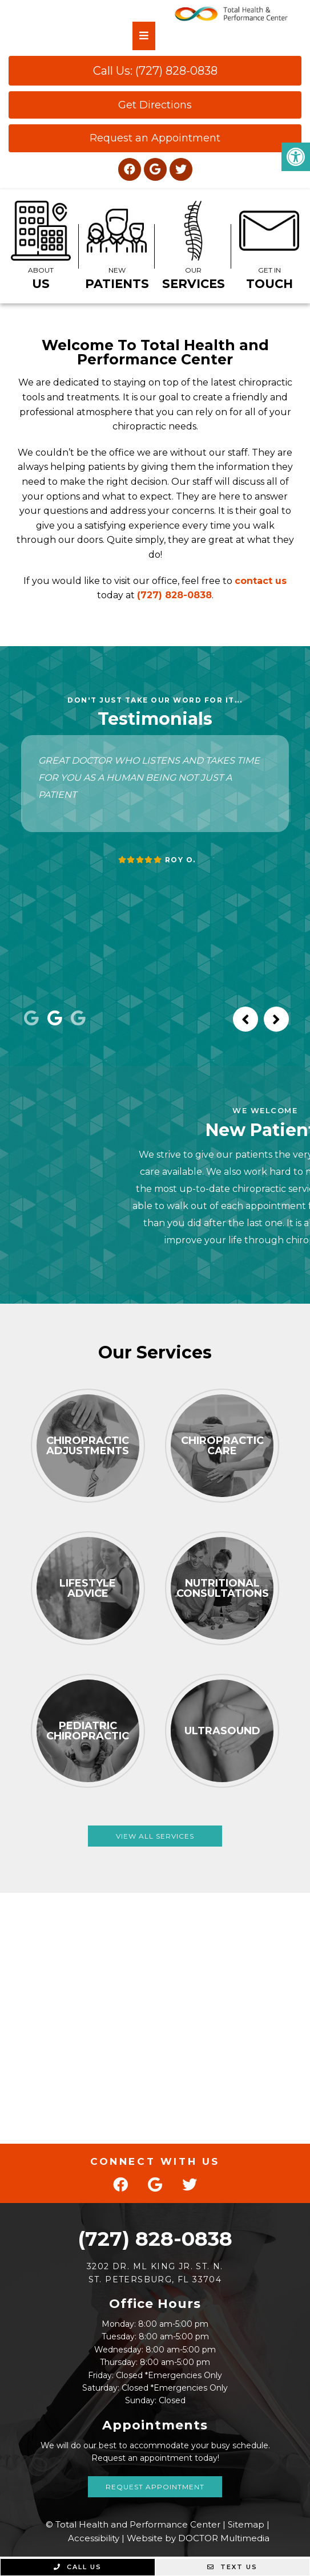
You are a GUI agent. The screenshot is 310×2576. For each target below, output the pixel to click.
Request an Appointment (155, 138)
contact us (261, 580)
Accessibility (93, 2538)
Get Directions (155, 105)
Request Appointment (155, 2486)
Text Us (232, 2567)
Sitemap (246, 2524)
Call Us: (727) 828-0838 (155, 71)
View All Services (155, 1836)
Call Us (78, 2567)
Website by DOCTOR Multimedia (198, 2538)
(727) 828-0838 (174, 595)
